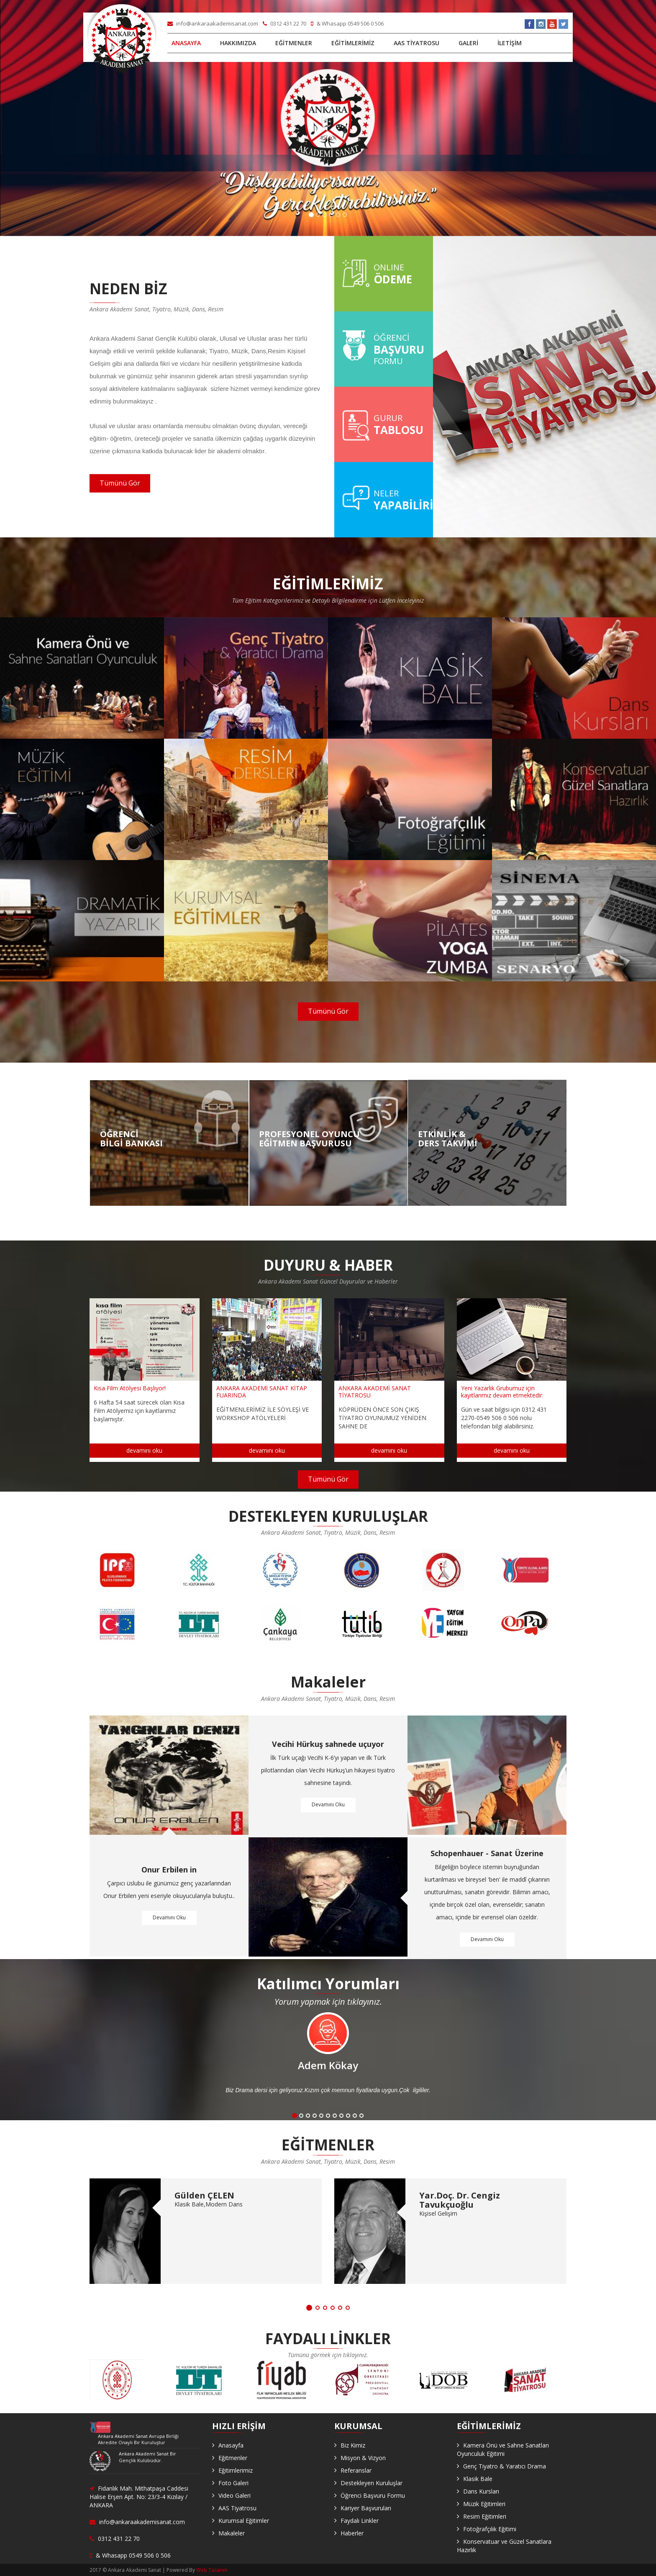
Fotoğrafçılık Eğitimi (489, 2529)
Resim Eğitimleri (484, 2516)
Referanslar (356, 2470)
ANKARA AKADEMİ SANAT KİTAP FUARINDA (261, 1392)
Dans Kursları (481, 2491)
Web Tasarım (212, 2569)
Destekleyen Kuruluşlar (371, 2483)
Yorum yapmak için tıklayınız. (328, 2001)
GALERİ (468, 43)
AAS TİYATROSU (416, 43)
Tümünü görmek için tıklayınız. (328, 2355)
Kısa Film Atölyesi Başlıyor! (130, 1388)
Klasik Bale (477, 2479)
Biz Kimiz (353, 2445)
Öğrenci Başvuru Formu (373, 2495)
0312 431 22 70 (285, 23)
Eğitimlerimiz (235, 2470)
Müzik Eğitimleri (484, 2504)
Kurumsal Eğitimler (243, 2521)
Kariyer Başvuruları (366, 2508)
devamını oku (144, 1450)
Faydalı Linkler (360, 2521)
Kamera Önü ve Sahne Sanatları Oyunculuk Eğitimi (503, 2449)
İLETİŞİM (509, 43)
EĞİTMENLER (293, 43)
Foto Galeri (233, 2483)
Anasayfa (230, 2445)
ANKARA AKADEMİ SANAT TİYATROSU (374, 1392)
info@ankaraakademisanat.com (213, 23)
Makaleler (231, 2533)
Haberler (352, 2533)
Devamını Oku (169, 1917)
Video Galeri (234, 2495)
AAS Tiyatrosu (237, 2508)
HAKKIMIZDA (238, 43)
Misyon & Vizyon (363, 2458)
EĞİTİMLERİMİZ (352, 43)
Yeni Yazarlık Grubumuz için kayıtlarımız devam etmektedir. (502, 1392)
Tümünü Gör (120, 483)
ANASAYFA (186, 43)
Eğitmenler (232, 2458)
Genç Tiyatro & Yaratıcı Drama (504, 2466)
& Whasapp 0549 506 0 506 (347, 23)
